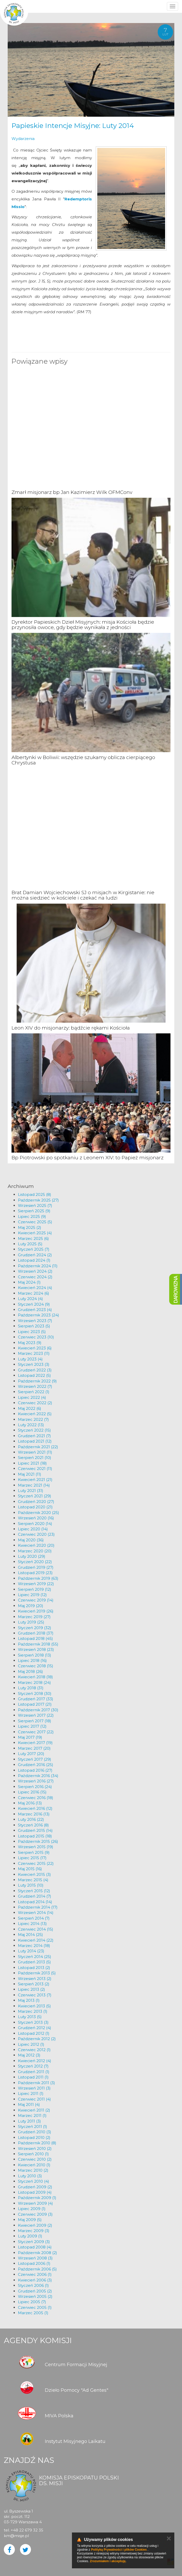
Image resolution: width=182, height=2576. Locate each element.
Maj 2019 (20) (30, 1605)
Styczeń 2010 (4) (33, 2181)
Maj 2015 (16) (30, 1868)
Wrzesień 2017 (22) (36, 1715)
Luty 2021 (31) (30, 1490)
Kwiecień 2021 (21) (35, 1479)
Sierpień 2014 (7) (34, 1918)
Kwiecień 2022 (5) (35, 1413)
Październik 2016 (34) (38, 1775)
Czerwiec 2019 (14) (35, 1600)
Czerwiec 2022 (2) (35, 1402)
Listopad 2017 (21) (35, 1704)
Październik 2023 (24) (38, 1315)
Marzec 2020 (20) (35, 1551)
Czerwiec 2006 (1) (35, 2274)
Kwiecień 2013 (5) (34, 2006)
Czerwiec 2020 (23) (36, 1534)
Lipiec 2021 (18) (32, 1463)
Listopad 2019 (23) (35, 1572)
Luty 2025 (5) (30, 1243)
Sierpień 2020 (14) (35, 1523)
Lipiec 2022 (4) (32, 1397)
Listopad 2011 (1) (33, 2077)
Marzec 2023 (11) (34, 1353)
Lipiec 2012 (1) (31, 2044)
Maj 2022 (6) (29, 1408)
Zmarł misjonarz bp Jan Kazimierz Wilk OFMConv (72, 492)
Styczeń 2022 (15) (34, 1430)
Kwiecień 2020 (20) (36, 1545)
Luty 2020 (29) (31, 1556)
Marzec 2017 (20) (34, 1748)
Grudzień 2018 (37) (35, 1633)
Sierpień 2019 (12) (34, 1589)
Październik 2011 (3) (36, 2082)
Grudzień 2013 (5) (34, 1962)
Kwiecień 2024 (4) (35, 1287)
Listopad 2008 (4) (35, 2247)
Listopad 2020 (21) (35, 1507)
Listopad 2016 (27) (35, 1770)
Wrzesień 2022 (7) (35, 1386)
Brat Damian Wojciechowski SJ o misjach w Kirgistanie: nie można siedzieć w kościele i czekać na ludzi (83, 895)
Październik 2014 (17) (38, 1907)
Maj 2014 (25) (30, 1934)
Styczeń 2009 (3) (34, 2241)
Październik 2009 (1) (37, 2197)
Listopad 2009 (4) (35, 2192)
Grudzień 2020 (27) (36, 1501)
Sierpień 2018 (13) (34, 1655)
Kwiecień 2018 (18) (35, 1676)
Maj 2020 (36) (31, 1540)
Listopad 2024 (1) (34, 1260)
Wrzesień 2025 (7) (35, 1205)
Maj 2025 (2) (29, 1227)
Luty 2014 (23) (31, 1951)
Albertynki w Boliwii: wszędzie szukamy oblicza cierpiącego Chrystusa (83, 760)
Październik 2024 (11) (38, 1265)
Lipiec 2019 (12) (32, 1594)
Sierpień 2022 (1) (33, 1391)
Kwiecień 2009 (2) (35, 2225)
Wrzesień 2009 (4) (35, 2203)
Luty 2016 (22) (31, 1819)
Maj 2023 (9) (29, 1342)
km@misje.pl (16, 2535)
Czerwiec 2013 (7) (34, 1995)
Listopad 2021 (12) (35, 1441)
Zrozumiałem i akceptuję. (108, 2561)
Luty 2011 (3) (29, 2121)
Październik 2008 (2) (37, 2252)
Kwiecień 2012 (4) (34, 2060)
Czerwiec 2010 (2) (35, 2159)
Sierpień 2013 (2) (33, 1984)
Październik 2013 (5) (37, 1973)
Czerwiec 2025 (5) (35, 1221)
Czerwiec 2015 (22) (36, 1863)
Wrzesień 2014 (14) (35, 1912)
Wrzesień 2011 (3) (34, 2088)
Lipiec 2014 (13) (32, 1923)
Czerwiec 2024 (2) (35, 1276)
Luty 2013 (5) (30, 2016)
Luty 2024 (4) (30, 1298)
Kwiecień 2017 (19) (35, 1742)
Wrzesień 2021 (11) (35, 1452)
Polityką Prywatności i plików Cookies (119, 2549)
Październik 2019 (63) (38, 1578)
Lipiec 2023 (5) (32, 1331)
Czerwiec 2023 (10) (36, 1337)
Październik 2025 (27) (38, 1200)
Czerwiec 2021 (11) (35, 1468)
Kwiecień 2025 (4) (35, 1232)
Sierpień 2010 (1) (33, 2153)
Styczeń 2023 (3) (33, 1364)
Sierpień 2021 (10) (34, 1457)
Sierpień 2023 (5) (34, 1326)
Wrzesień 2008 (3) (35, 2258)
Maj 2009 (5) (30, 2219)
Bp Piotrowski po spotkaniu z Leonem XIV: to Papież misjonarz (88, 1158)
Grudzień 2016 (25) (35, 1764)
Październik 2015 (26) (38, 1841)
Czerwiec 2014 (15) (35, 1929)
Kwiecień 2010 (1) (34, 2164)
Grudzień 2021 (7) (34, 1435)
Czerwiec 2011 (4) (34, 2099)
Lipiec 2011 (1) (31, 2093)
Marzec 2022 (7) (33, 1419)
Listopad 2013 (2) (34, 1967)
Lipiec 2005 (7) (32, 2301)
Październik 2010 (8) (37, 2142)
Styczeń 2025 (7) (33, 1249)
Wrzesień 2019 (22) (36, 1583)
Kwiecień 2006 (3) (35, 2280)
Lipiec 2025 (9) (32, 1216)
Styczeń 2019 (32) (34, 1627)
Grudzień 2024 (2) (35, 1254)
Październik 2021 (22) (38, 1446)
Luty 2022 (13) (31, 1424)
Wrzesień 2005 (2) (35, 2296)
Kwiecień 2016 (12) (35, 1808)
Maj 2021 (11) (29, 1474)
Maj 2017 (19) (30, 1737)
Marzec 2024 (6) (33, 1293)
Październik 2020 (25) (38, 1512)
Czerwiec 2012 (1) (34, 2049)
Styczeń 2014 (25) (34, 1956)
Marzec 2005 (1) (33, 2312)
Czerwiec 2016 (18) (35, 1797)
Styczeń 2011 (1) (32, 2126)
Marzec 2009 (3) (33, 2230)
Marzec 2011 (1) (32, 2115)
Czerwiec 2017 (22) (36, 1731)
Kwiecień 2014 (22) (35, 1940)
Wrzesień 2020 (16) (36, 1518)
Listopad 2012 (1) (33, 2033)
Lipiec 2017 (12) (32, 1726)
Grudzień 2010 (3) (34, 2131)
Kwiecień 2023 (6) (35, 1348)
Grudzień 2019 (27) (35, 1567)
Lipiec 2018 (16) (32, 1660)
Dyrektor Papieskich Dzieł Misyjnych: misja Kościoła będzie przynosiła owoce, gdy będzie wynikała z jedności (83, 624)
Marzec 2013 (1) (32, 2011)
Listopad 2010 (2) (34, 2137)
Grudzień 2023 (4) (35, 1309)
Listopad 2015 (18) (35, 1836)
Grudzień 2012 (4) (34, 2027)
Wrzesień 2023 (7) (35, 1320)
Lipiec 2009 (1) (32, 2208)
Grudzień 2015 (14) (35, 1830)
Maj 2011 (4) (29, 2104)
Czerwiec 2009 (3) (35, 2214)
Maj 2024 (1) (29, 1282)
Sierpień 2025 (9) (34, 1210)
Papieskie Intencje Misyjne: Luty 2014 (73, 126)
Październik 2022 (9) (37, 1381)
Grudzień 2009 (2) (35, 2186)
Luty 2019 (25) (31, 1622)
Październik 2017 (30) (38, 1709)
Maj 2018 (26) (30, 1671)
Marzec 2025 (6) (33, 1238)
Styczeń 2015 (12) (34, 1890)
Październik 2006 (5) (37, 2269)
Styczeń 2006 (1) (33, 2285)
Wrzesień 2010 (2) (35, 2148)
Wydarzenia (23, 138)
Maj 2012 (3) (29, 2055)
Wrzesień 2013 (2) (34, 1978)
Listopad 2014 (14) (35, 1901)
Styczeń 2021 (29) (34, 1495)
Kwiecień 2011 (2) (34, 2110)
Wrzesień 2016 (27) (36, 1781)
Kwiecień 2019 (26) (35, 1611)
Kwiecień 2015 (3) (34, 1874)
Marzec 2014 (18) (34, 1945)
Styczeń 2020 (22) (35, 1561)
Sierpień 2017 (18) (34, 1720)
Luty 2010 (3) (30, 2175)
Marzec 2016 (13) (34, 1814)
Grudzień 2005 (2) (35, 2291)
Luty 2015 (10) (31, 1885)
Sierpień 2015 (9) (34, 1852)
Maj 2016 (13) (30, 1803)
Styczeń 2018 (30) (34, 1693)
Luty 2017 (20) (31, 1753)
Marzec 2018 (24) (34, 1682)
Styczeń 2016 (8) (33, 1825)
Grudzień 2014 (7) (34, 1896)
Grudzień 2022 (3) (35, 1370)
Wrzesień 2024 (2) (35, 1271)
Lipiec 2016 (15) (32, 1792)
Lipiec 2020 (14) (33, 1529)
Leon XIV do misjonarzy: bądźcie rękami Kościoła (71, 1028)
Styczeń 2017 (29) (34, 1759)
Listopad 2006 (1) (34, 2263)
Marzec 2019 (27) (34, 1616)
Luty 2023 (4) (30, 1359)
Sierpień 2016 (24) (35, 1786)
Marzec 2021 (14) (34, 1485)
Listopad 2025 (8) (34, 1194)
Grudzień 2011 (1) (33, 2071)
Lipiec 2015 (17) (32, 1857)
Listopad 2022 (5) (34, 1375)
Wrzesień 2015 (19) (35, 1846)
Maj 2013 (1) (29, 2000)
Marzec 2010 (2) (33, 2170)
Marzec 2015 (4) (33, 1879)
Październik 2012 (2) (37, 2038)
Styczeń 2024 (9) (34, 1304)
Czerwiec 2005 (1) (35, 2307)
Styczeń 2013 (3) (33, 2022)
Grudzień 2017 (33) (35, 1698)
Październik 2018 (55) (38, 1644)
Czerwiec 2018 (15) (35, 1665)
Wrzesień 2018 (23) (36, 1649)
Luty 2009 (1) (30, 2236)
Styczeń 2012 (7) (33, 2066)
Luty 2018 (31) (31, 1687)
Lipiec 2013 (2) (31, 1989)
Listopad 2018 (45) (35, 1638)
